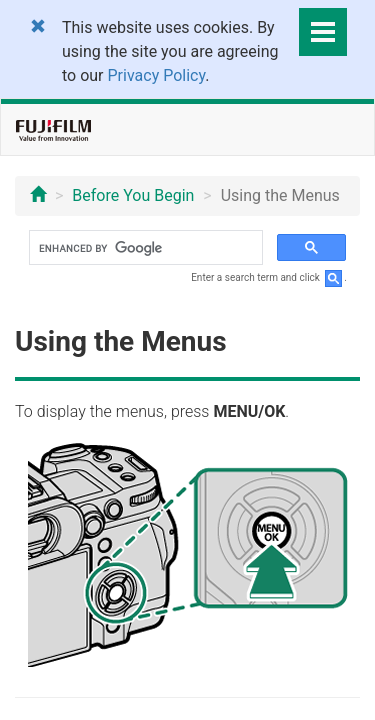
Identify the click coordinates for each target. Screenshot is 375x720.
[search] (144, 248)
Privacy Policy (157, 75)
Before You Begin (133, 195)
